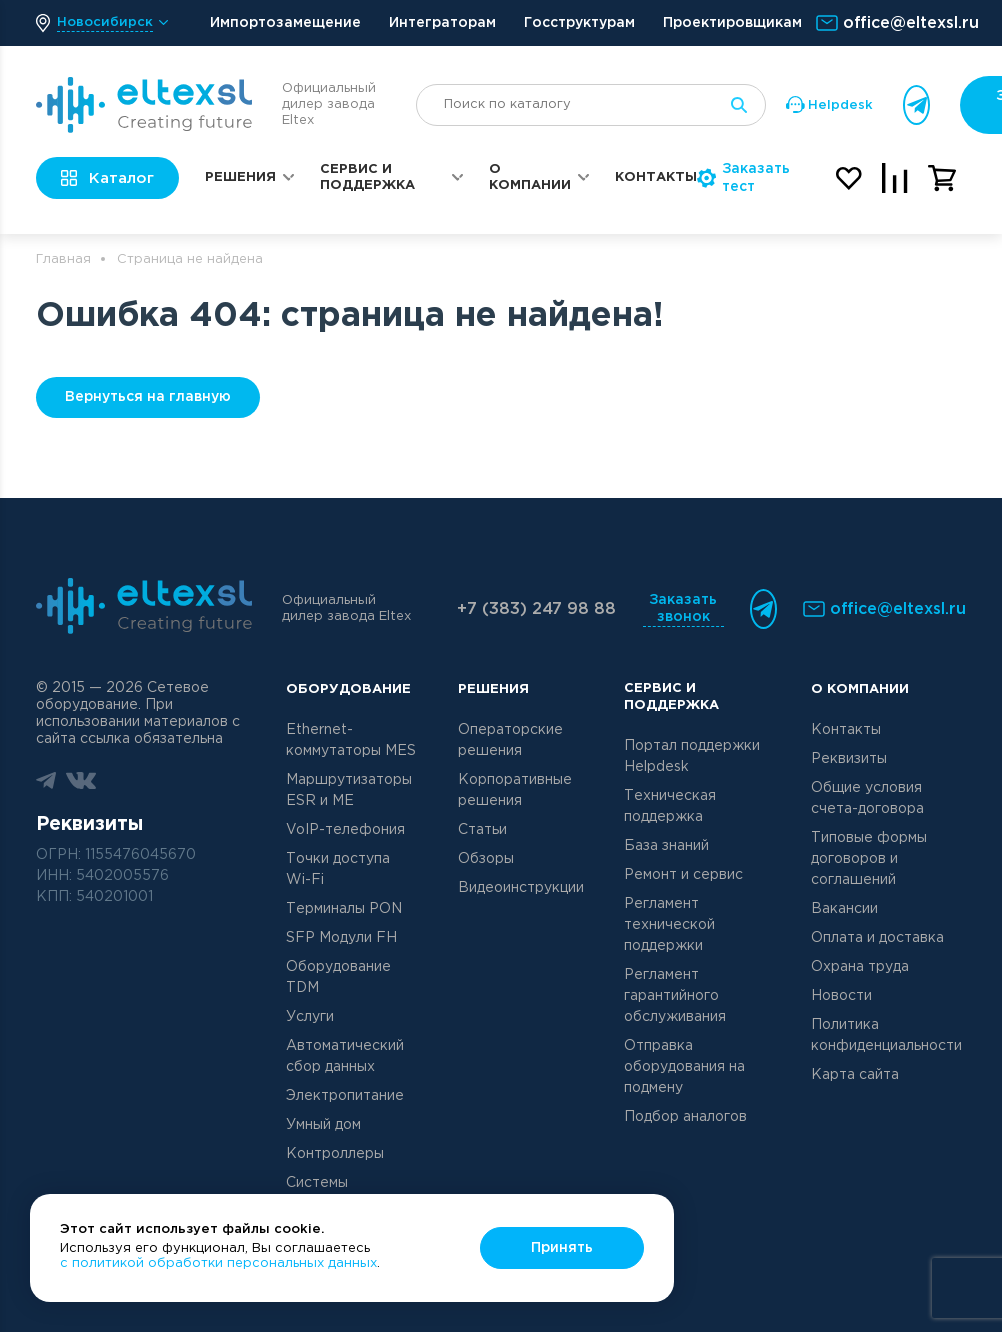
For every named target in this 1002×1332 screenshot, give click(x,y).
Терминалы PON (344, 909)
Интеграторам (442, 23)
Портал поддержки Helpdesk (692, 756)
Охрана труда (860, 967)
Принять (562, 1248)
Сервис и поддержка (367, 177)
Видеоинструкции (521, 888)
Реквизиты (849, 759)
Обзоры (486, 859)
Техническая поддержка (670, 806)
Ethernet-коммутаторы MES (351, 740)
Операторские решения (510, 740)
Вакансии (844, 909)
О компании (530, 177)
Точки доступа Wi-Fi (338, 869)
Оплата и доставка (877, 938)
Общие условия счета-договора (867, 798)
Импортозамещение (285, 23)
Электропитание (345, 1096)
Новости (841, 996)
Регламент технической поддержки (669, 925)
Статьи (482, 830)
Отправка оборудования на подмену (684, 1067)
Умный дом (323, 1125)
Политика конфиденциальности (886, 1035)
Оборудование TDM (338, 977)
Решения (240, 177)
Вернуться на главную (148, 397)
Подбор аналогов (685, 1117)
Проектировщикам (732, 23)
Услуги (310, 1017)
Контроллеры (335, 1154)
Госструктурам (579, 23)
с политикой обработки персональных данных (218, 1263)
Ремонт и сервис (683, 875)
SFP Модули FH (341, 938)
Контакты (656, 177)
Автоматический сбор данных (345, 1056)
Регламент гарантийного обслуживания (675, 996)
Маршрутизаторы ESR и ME (349, 790)
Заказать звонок (683, 608)
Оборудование (348, 689)
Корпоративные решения (515, 790)
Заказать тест (743, 178)
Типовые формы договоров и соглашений (869, 859)
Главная (63, 259)
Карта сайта (855, 1075)
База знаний (666, 846)
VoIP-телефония (345, 830)
